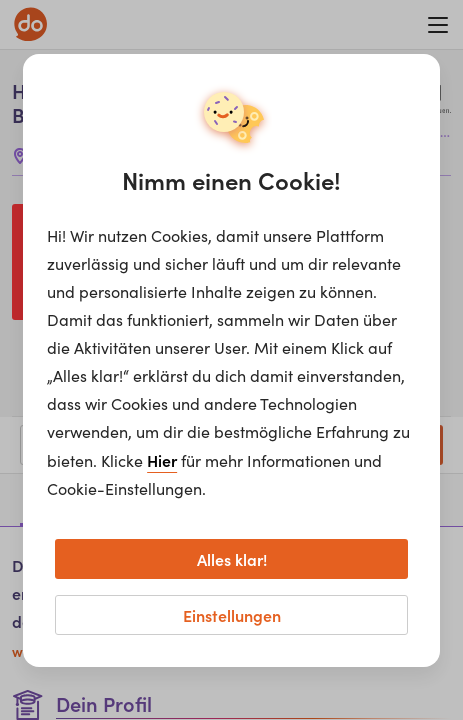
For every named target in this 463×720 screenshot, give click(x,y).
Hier (162, 460)
